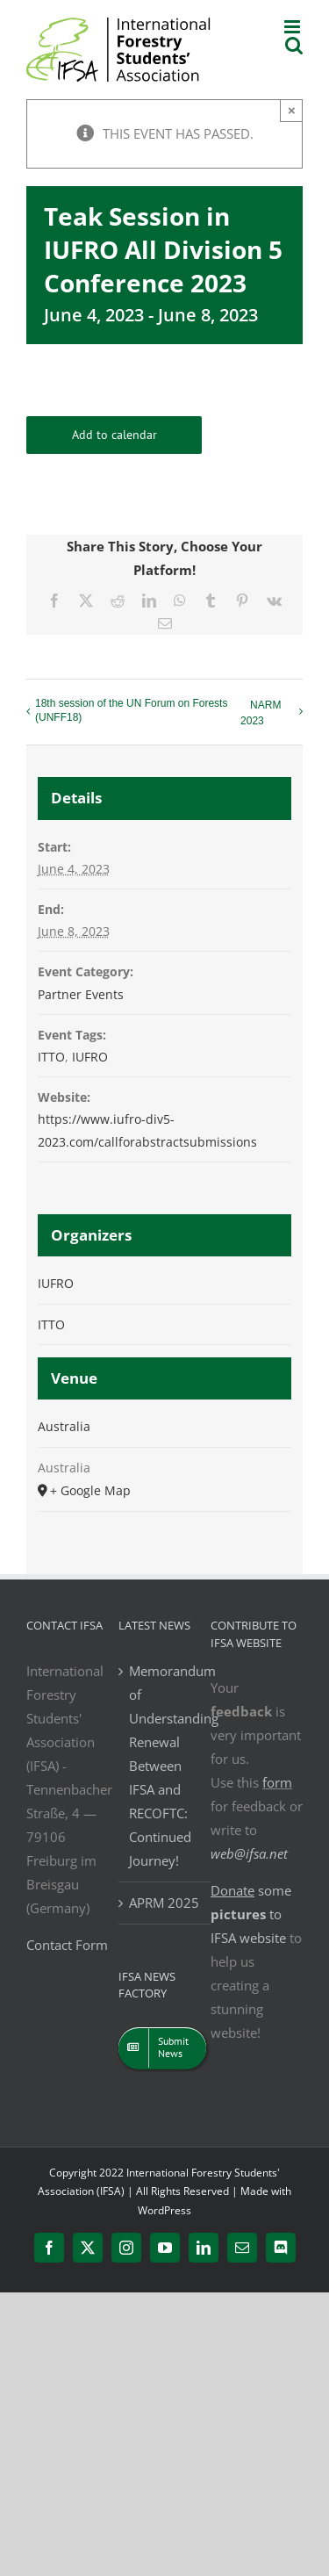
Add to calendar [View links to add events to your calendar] (114, 435)
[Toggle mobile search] (294, 45)
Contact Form (67, 1945)
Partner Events (81, 994)
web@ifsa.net (249, 1853)
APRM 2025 (164, 1902)
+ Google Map (90, 1490)
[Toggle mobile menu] (293, 27)
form (277, 1782)
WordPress (164, 2210)
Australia (64, 1426)
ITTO (51, 1056)
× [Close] (292, 110)
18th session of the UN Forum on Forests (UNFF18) (131, 710)
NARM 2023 (260, 713)
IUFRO (90, 1056)
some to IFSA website (251, 1914)
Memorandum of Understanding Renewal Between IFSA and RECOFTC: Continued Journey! (165, 1765)
